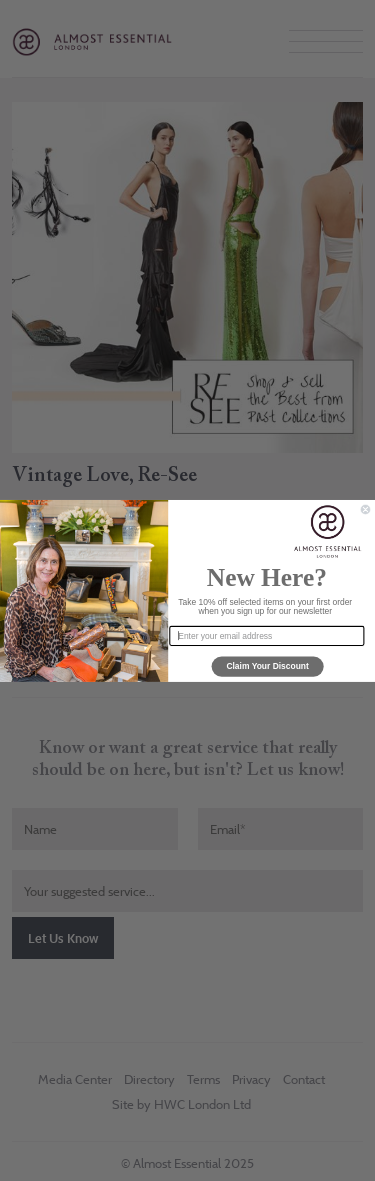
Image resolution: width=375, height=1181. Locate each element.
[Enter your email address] (266, 635)
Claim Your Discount (267, 665)
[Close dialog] (365, 509)
